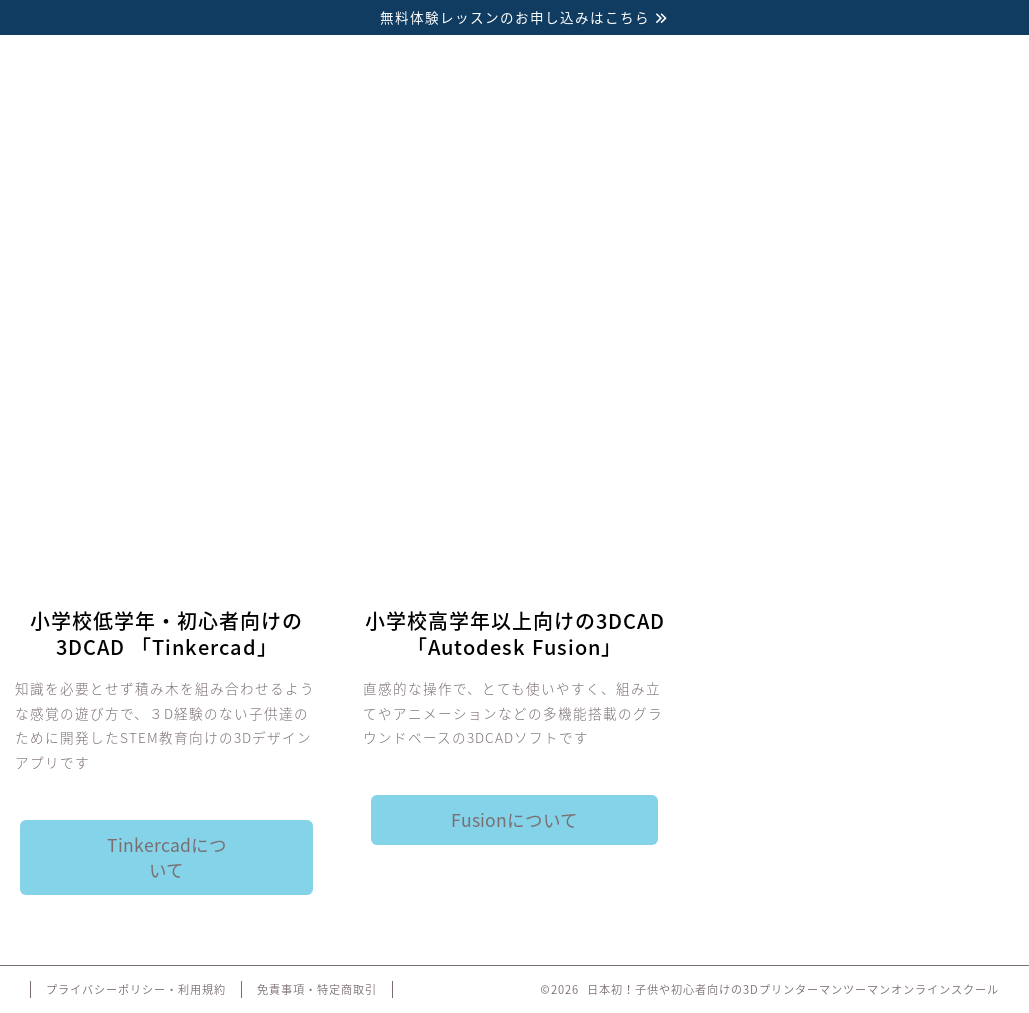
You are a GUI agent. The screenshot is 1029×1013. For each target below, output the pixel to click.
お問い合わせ (910, 314)
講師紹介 (713, 314)
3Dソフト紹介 (316, 314)
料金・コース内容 (515, 314)
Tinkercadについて (167, 857)
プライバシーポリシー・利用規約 (136, 989)
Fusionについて (514, 820)
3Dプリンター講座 (119, 314)
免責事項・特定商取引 (317, 989)
